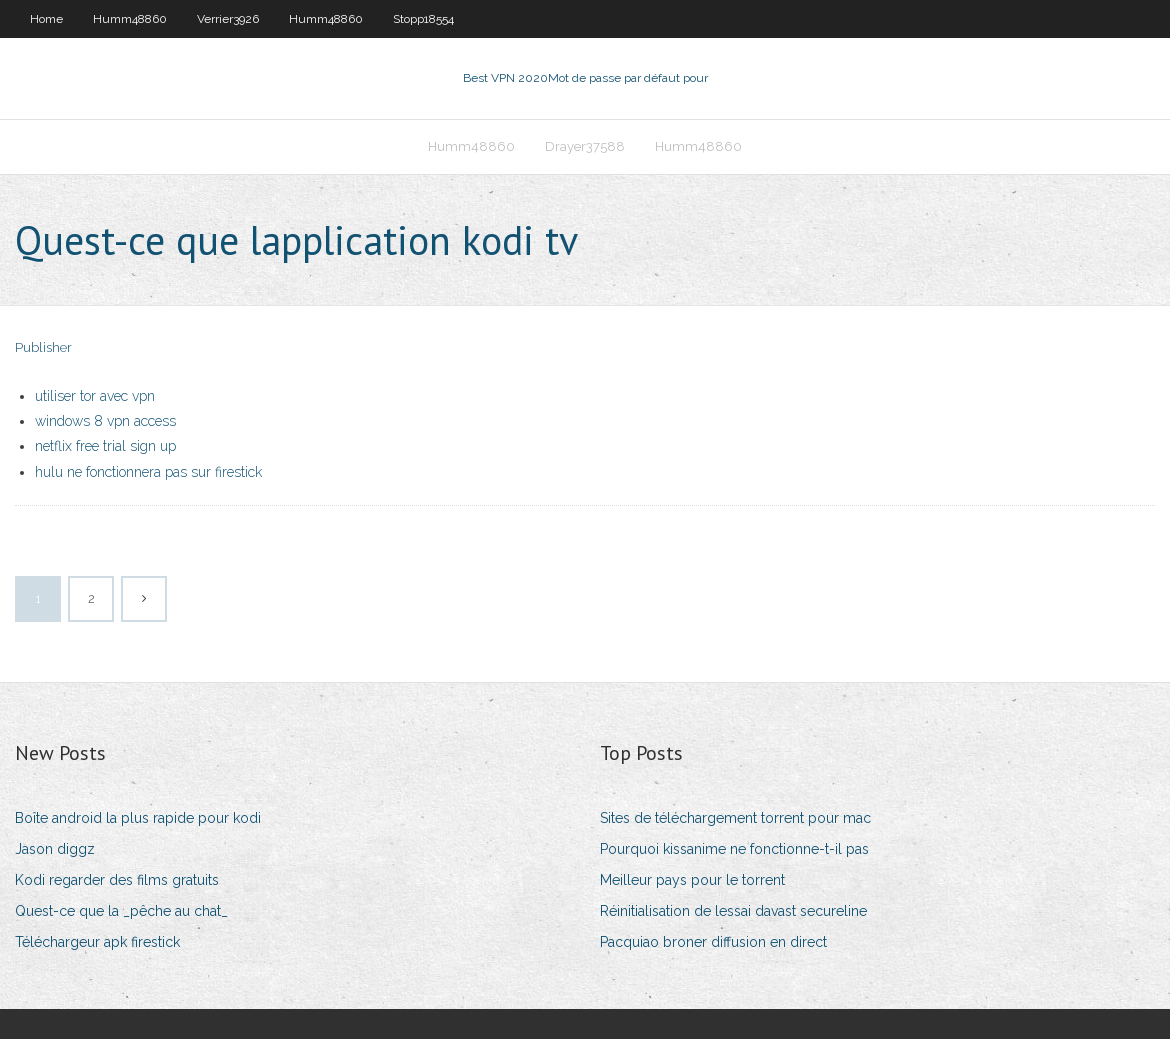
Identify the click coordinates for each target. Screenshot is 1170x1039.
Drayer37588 (585, 146)
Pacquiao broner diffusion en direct (713, 942)
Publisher (43, 347)
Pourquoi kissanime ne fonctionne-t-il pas (734, 849)
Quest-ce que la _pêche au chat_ (121, 911)
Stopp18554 (423, 19)
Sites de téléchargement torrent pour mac (735, 818)
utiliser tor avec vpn (95, 396)
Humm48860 (130, 19)
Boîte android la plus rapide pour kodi (138, 818)
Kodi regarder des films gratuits (117, 880)
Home (46, 19)
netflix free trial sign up (105, 446)
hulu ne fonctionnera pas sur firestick (148, 472)
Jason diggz (55, 849)
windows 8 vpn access (105, 421)
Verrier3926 (228, 19)
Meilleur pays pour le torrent (692, 880)
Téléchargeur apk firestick (97, 942)
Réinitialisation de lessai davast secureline (733, 911)
